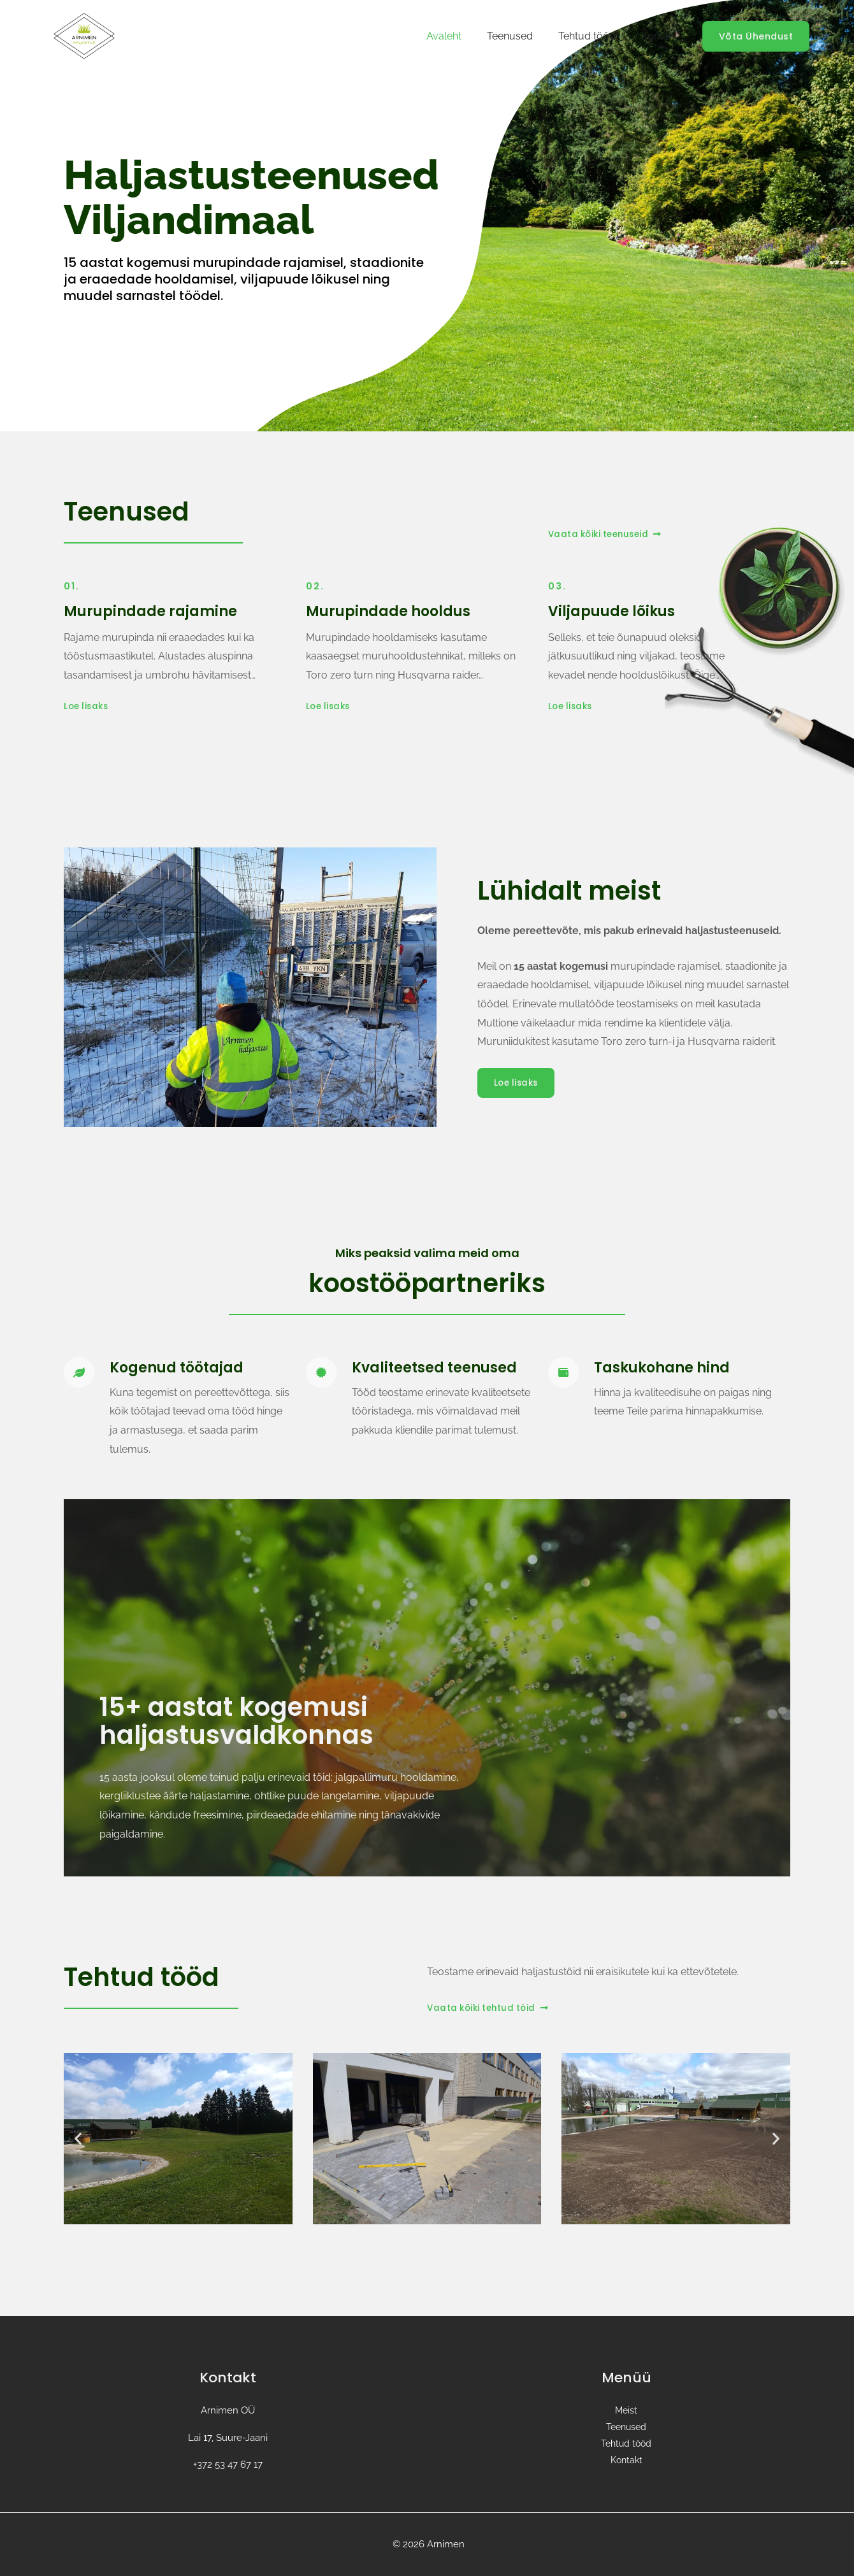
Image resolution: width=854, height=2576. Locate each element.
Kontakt (661, 36)
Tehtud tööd (594, 36)
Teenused (523, 36)
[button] (78, 2139)
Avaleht (461, 36)
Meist (626, 2410)
